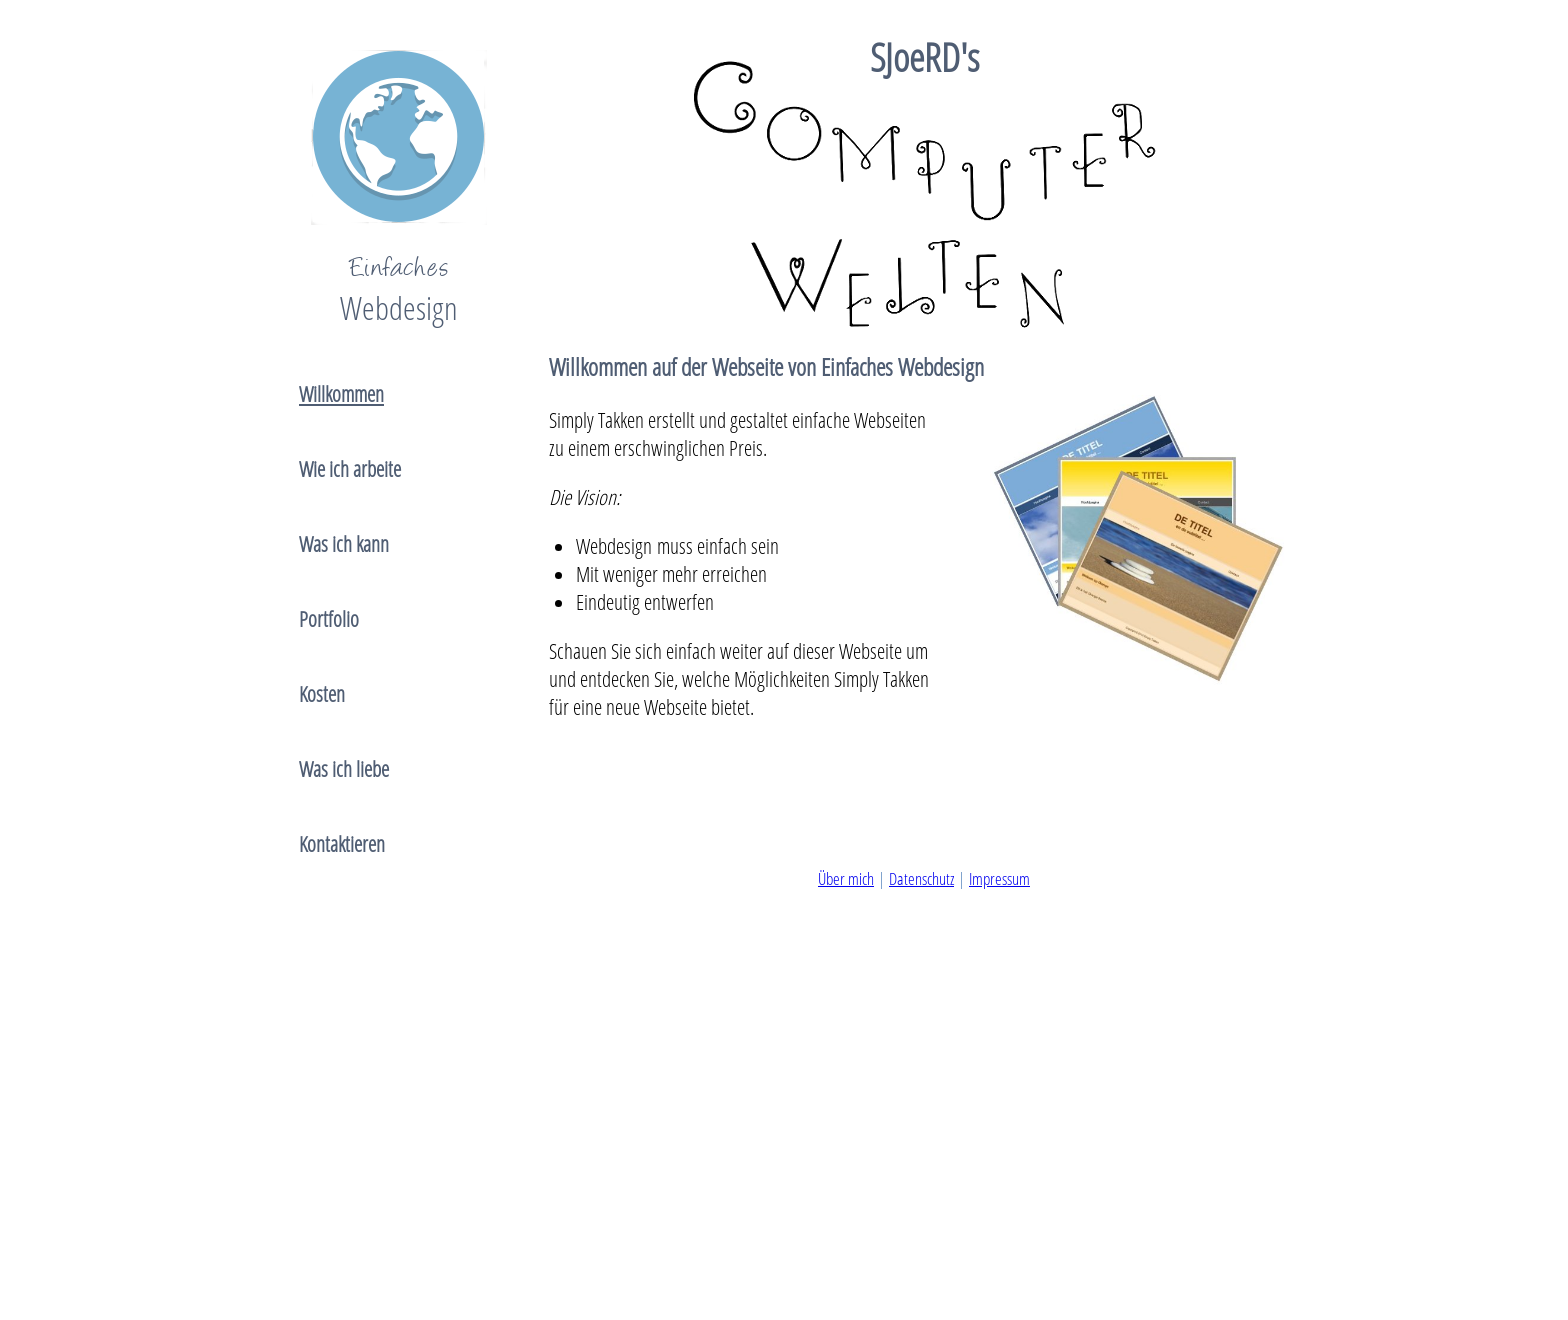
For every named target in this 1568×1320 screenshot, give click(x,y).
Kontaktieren (342, 844)
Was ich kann (344, 544)
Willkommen (341, 394)
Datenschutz (921, 878)
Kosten (322, 694)
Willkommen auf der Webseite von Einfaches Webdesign (766, 366)
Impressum (999, 878)
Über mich (846, 878)
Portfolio (329, 619)
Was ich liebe (344, 769)
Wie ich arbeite (350, 469)
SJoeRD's (924, 56)
